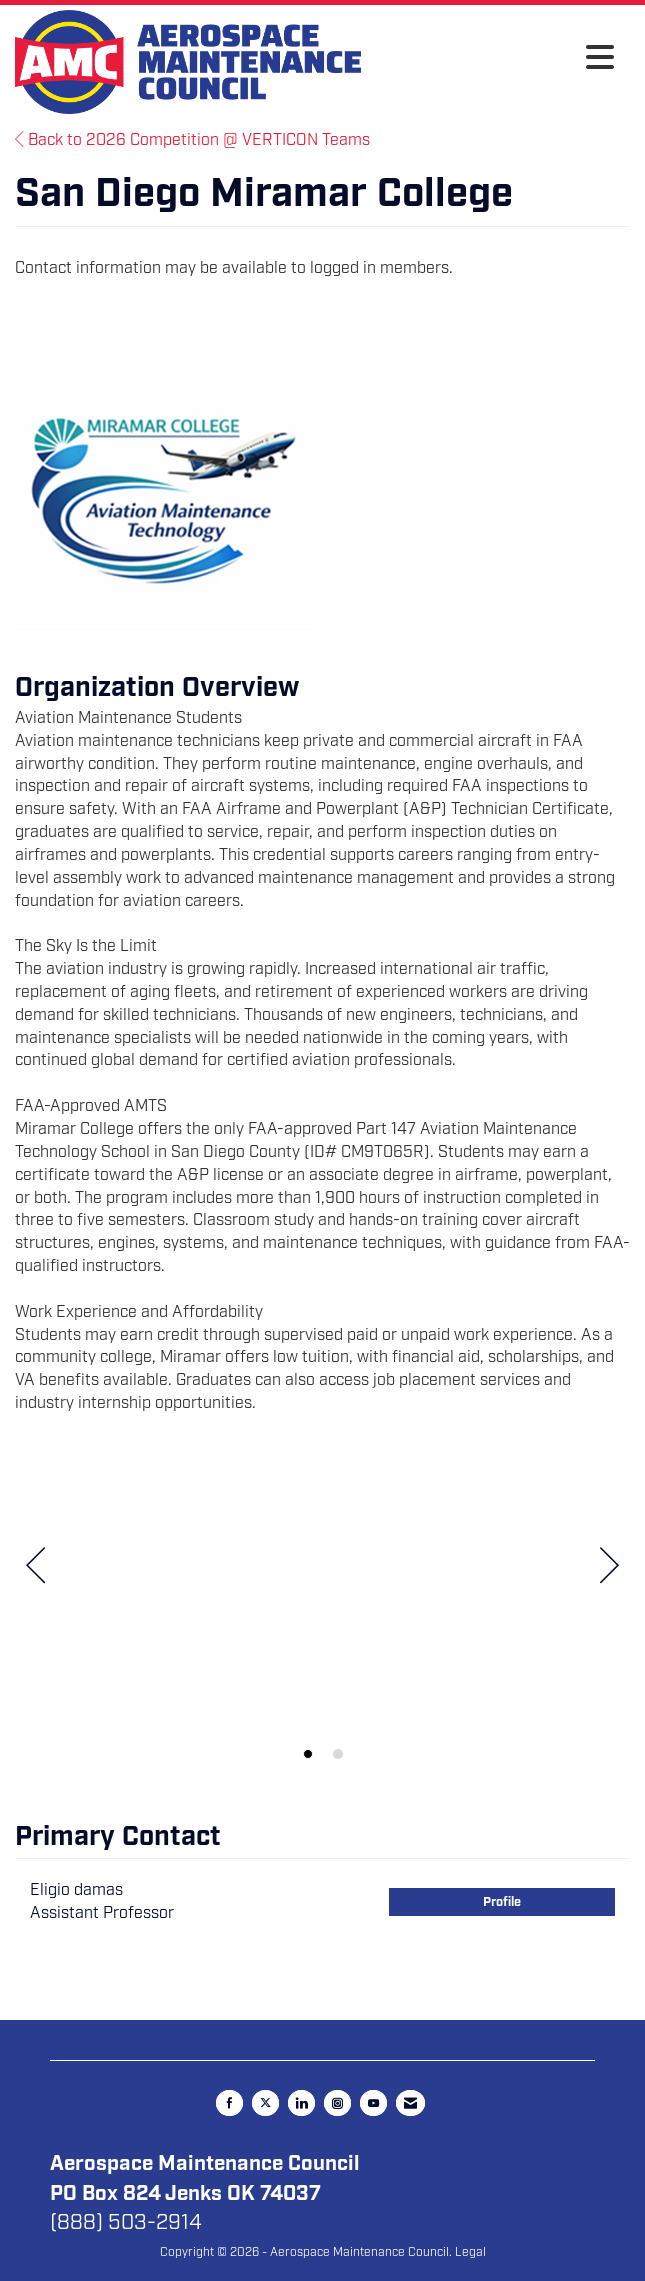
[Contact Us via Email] (410, 2103)
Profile (502, 1902)
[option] (322, 1602)
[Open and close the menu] (493, 59)
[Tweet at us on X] (265, 2103)
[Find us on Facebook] (229, 2103)
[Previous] (35, 1568)
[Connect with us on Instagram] (337, 2103)
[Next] (609, 1568)
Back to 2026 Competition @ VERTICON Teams (192, 140)
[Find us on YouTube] (373, 2103)
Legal (470, 2252)
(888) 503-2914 (126, 2222)
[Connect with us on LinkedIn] (301, 2103)
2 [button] (338, 1754)
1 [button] (308, 1754)
